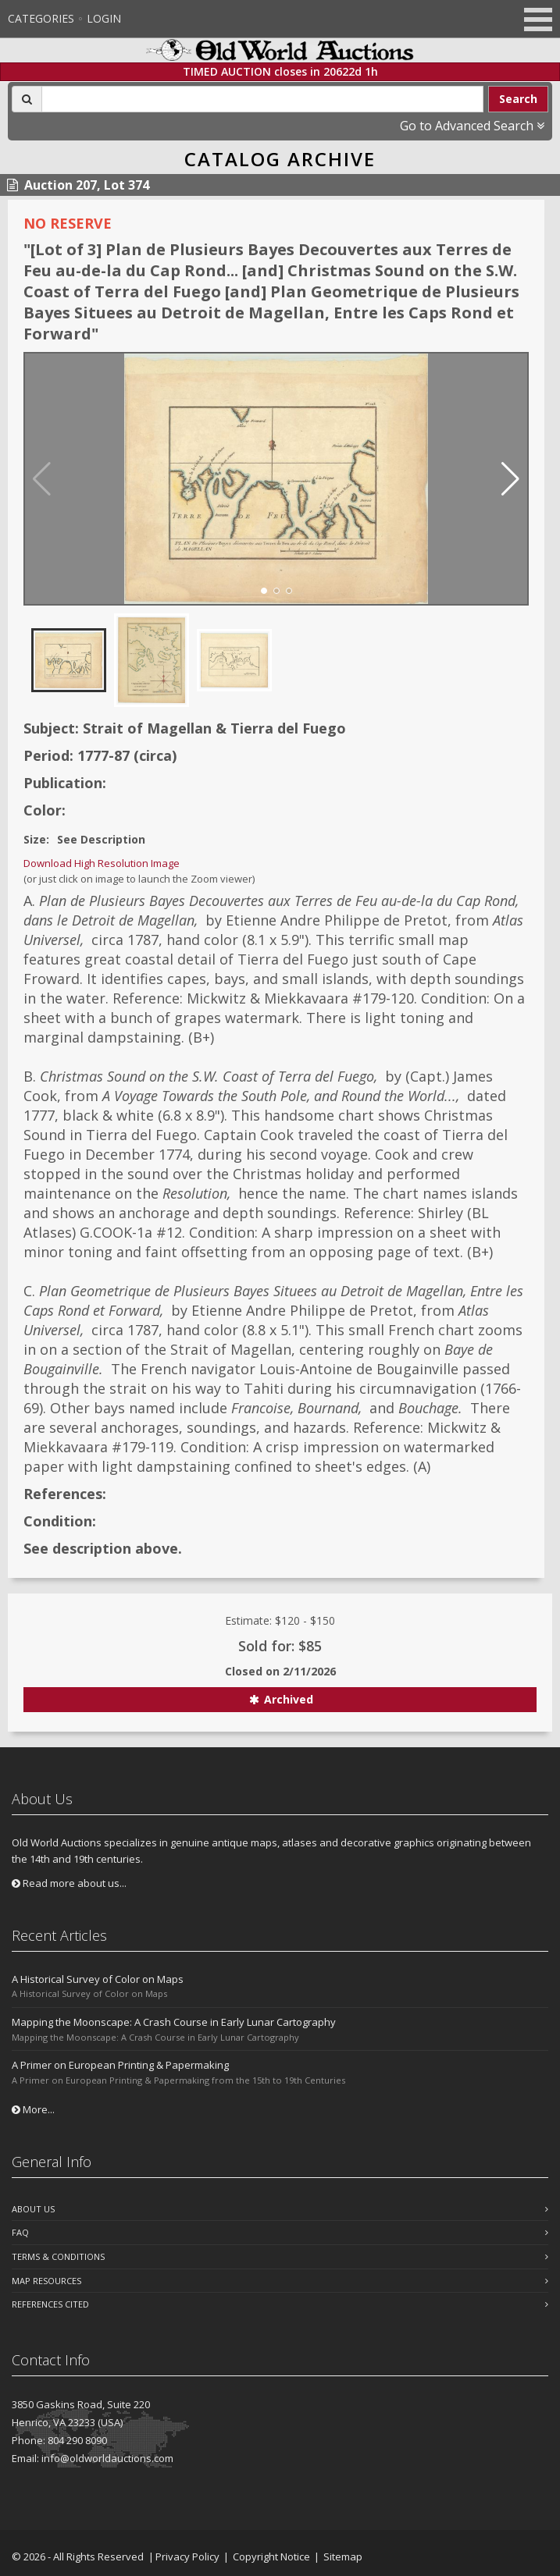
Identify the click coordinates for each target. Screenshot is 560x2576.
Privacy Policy (187, 2556)
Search (518, 98)
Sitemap (342, 2556)
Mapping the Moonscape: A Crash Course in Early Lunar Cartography (174, 2022)
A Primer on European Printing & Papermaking (120, 2065)
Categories (41, 18)
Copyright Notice (271, 2556)
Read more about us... (69, 1883)
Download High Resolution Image (101, 863)
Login (104, 18)
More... (33, 2109)
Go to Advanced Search (472, 125)
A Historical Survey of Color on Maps (98, 1979)
